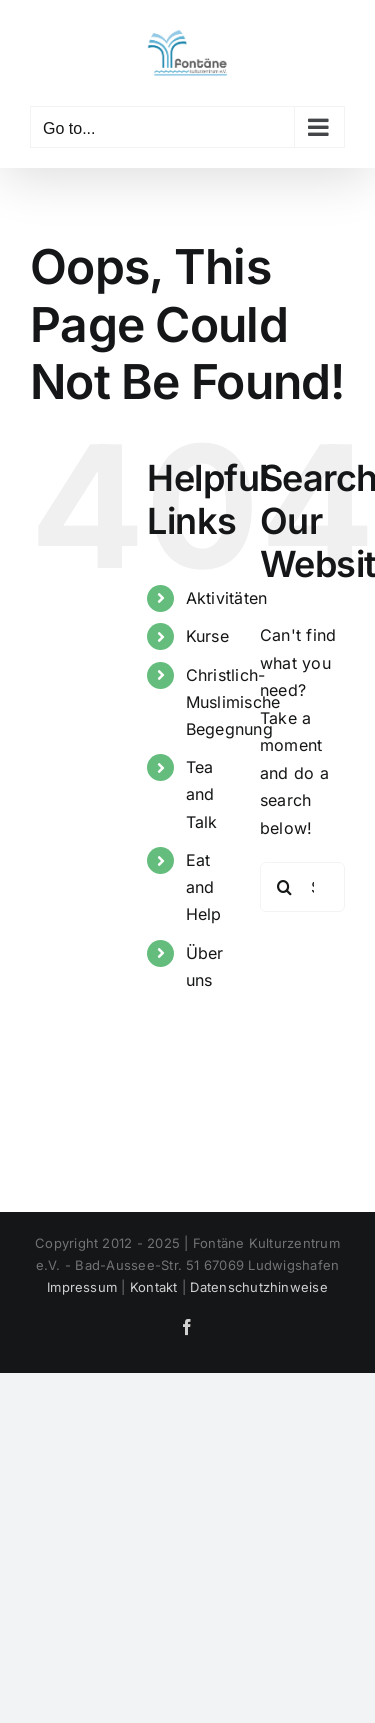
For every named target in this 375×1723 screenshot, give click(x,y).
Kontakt (154, 1287)
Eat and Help (204, 887)
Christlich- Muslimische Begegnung (233, 702)
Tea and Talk (202, 794)
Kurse (207, 636)
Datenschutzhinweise (259, 1287)
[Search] (285, 887)
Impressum (82, 1287)
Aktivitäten (227, 598)
